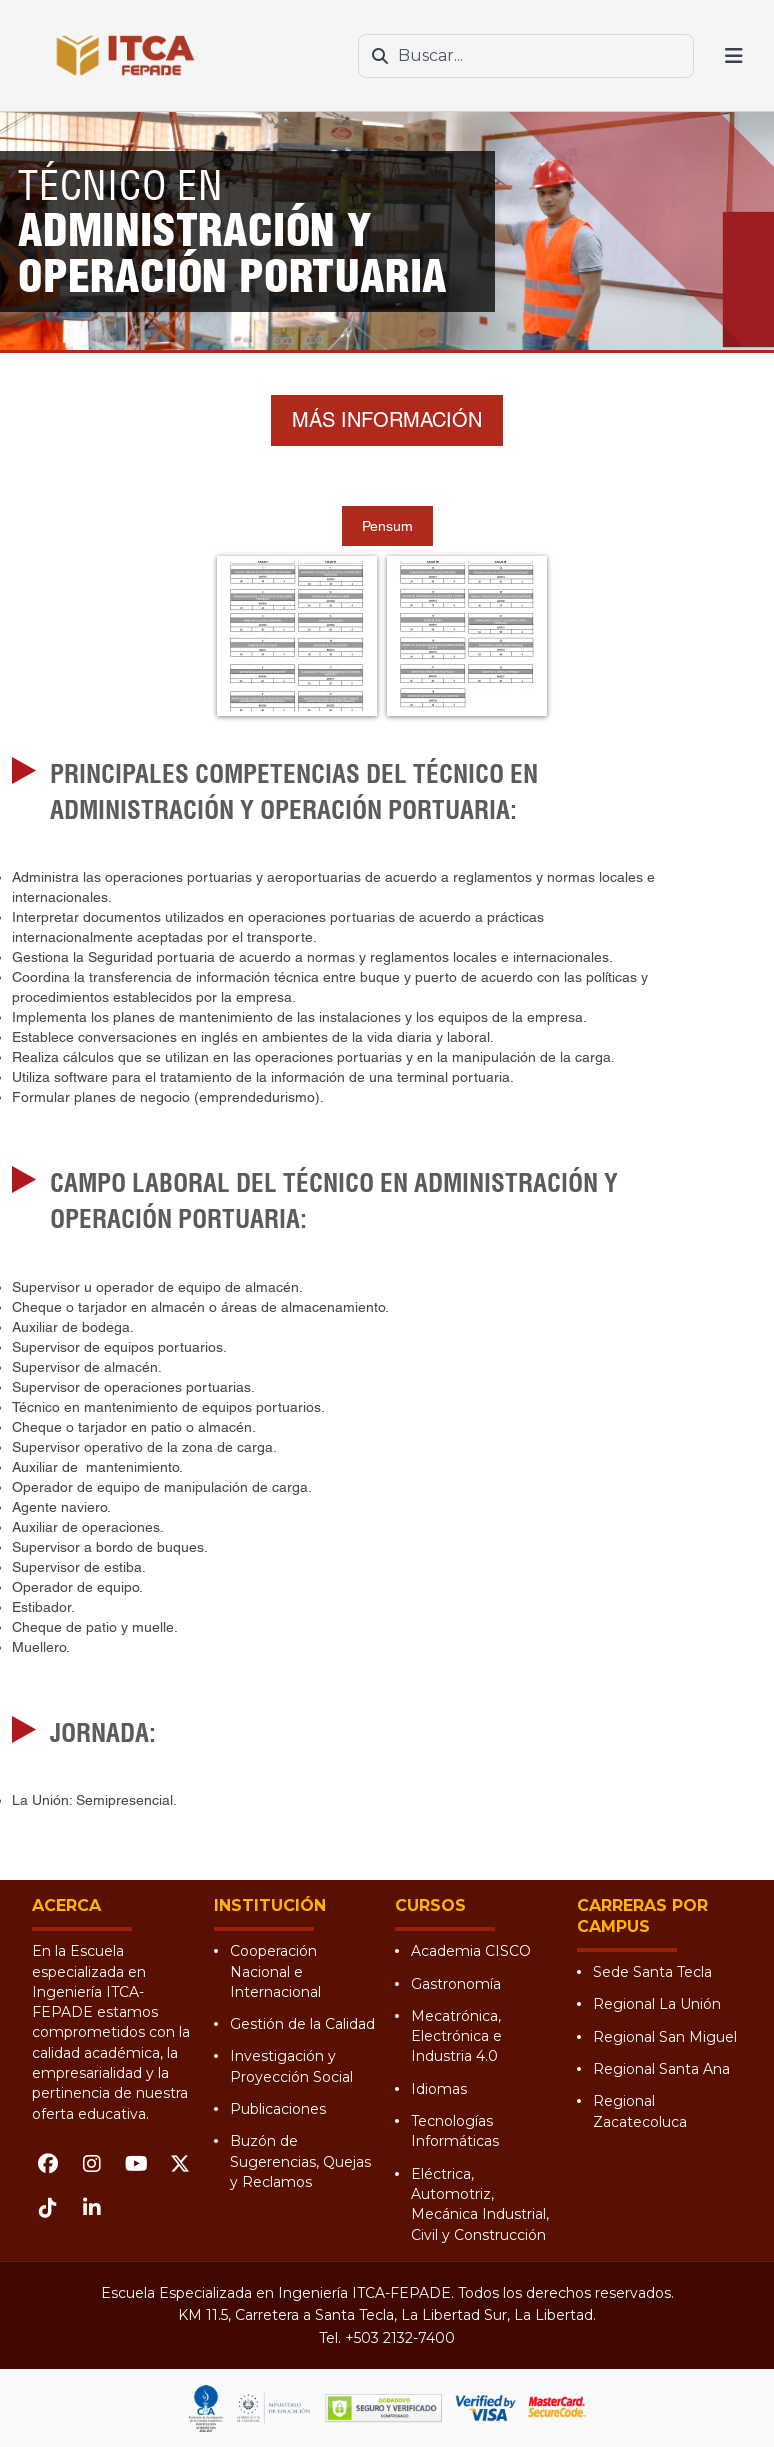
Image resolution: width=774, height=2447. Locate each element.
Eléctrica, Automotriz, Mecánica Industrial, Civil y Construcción (480, 2204)
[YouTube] (136, 2164)
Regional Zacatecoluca (640, 2111)
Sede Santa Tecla (652, 1972)
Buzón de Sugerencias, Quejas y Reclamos (300, 2161)
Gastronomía (456, 1984)
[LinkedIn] (92, 2208)
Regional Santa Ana (661, 2069)
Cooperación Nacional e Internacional (275, 1971)
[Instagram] (92, 2164)
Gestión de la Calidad (302, 2024)
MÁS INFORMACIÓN (387, 420)
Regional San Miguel (665, 2037)
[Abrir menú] (734, 56)
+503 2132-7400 (400, 2338)
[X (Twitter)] (180, 2164)
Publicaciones (278, 2109)
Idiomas (439, 2089)
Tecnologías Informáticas (455, 2131)
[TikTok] (48, 2208)
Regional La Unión (657, 2004)
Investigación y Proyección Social (291, 2066)
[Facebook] (48, 2164)
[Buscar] (380, 56)
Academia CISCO (471, 1951)
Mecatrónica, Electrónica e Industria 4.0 (456, 2036)
